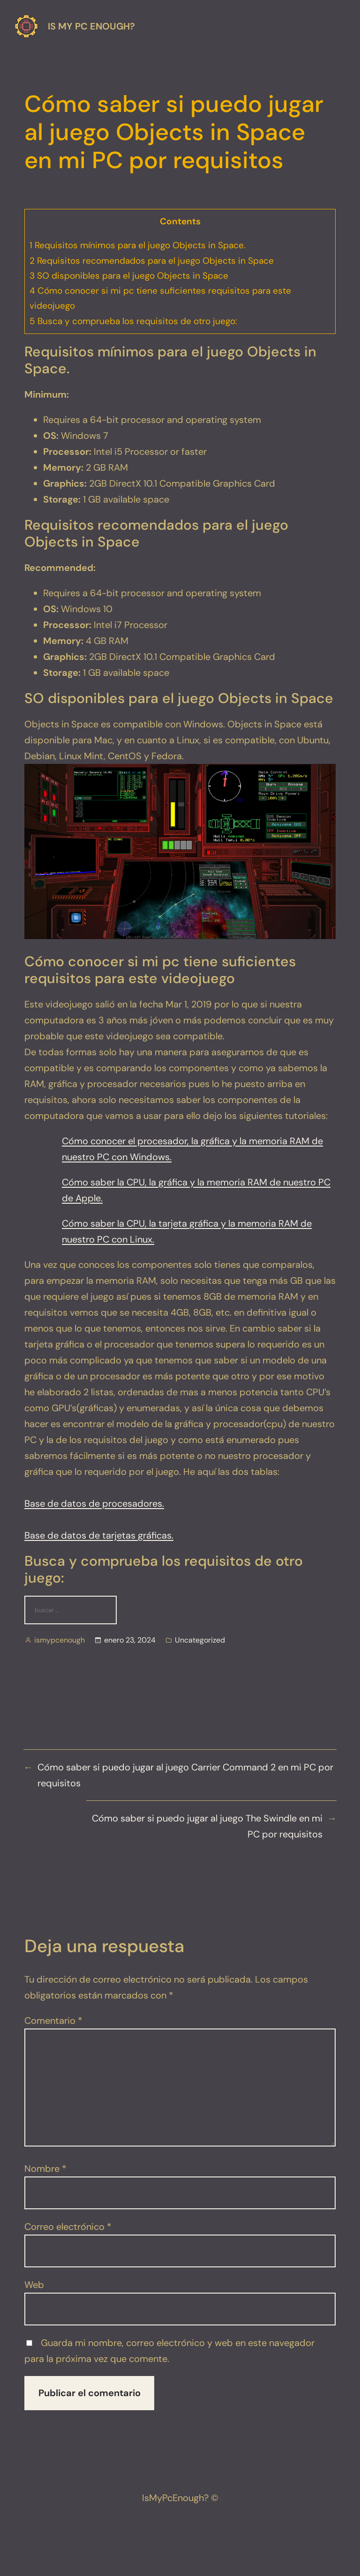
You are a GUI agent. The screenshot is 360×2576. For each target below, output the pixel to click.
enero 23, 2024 (130, 1640)
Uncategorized (200, 1640)
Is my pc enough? (91, 26)
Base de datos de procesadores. (94, 1503)
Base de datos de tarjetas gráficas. (98, 1535)
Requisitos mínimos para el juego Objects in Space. (138, 245)
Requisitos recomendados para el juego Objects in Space (152, 260)
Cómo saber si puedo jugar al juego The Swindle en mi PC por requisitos (207, 1826)
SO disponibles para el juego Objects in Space (129, 275)
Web (34, 2285)
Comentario (53, 2020)
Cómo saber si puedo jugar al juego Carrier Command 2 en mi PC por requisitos (185, 1775)
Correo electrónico (68, 2227)
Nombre (45, 2168)
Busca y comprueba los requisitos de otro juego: (133, 321)
